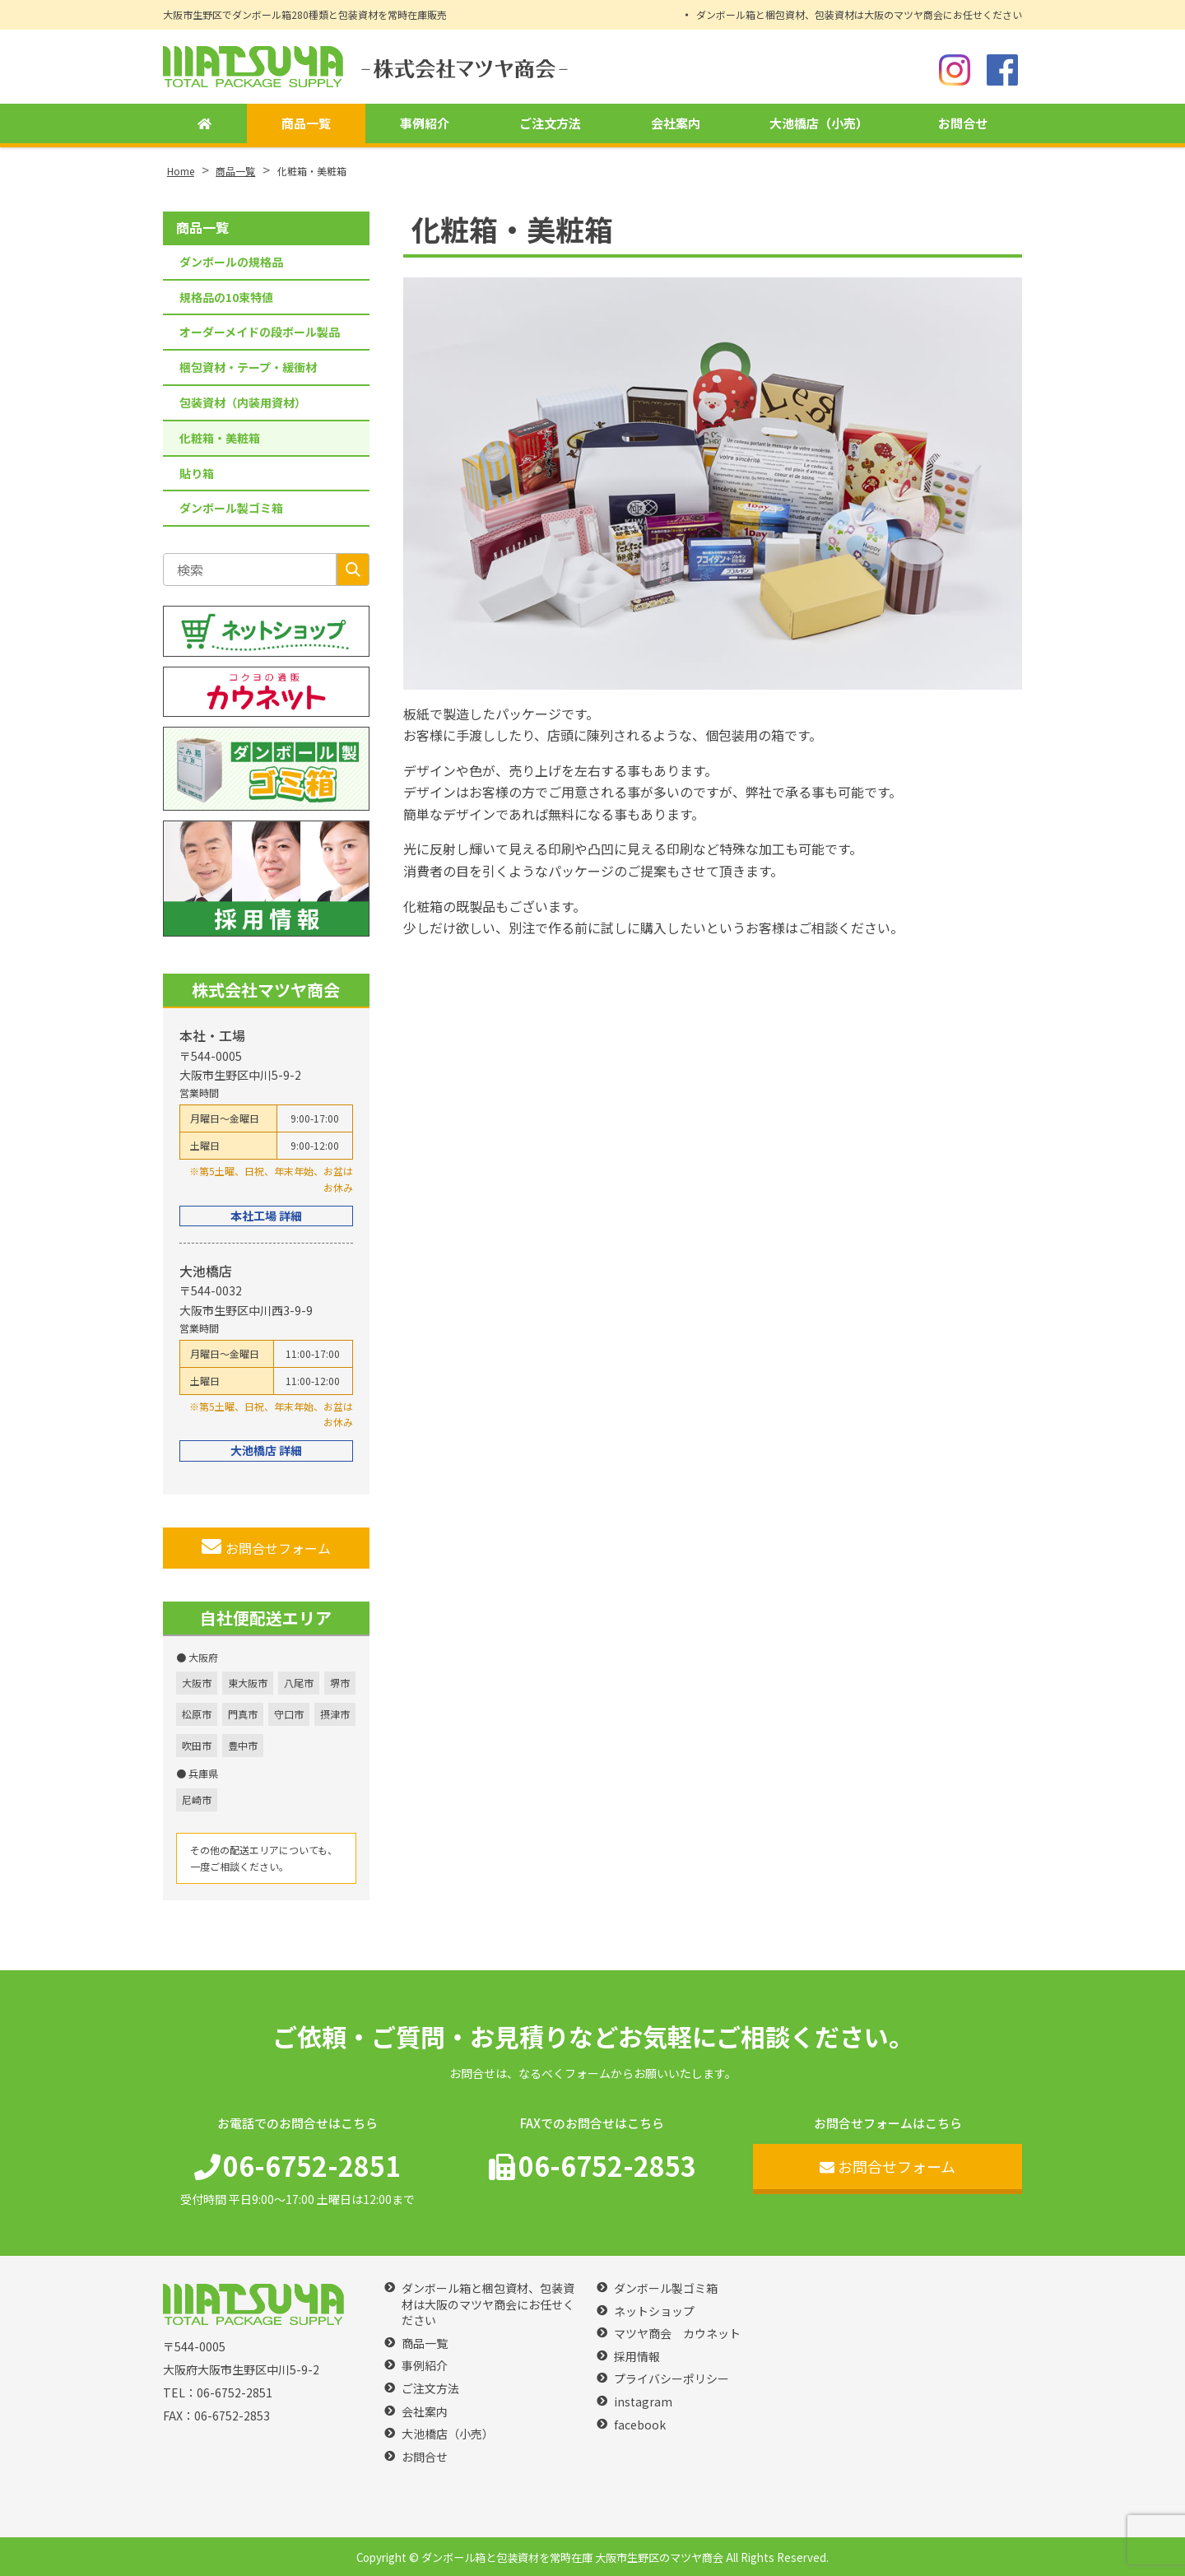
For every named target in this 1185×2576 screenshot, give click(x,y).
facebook (640, 2425)
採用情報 (637, 2356)
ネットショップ (654, 2311)
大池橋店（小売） (818, 124)
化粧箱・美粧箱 (219, 438)
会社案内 (672, 124)
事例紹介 (422, 124)
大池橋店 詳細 (266, 1450)
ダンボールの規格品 (231, 261)
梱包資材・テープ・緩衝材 (248, 367)
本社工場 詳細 (266, 1215)
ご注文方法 (547, 124)
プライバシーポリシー (671, 2379)
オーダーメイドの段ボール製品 (259, 331)
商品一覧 (302, 124)
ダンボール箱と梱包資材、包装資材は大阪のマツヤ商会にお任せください (859, 14)
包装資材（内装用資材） (242, 402)
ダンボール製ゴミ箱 (231, 508)
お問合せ (962, 124)
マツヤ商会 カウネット (677, 2333)
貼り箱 (196, 473)
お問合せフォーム (266, 1547)
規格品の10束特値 (226, 297)
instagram (643, 2402)
